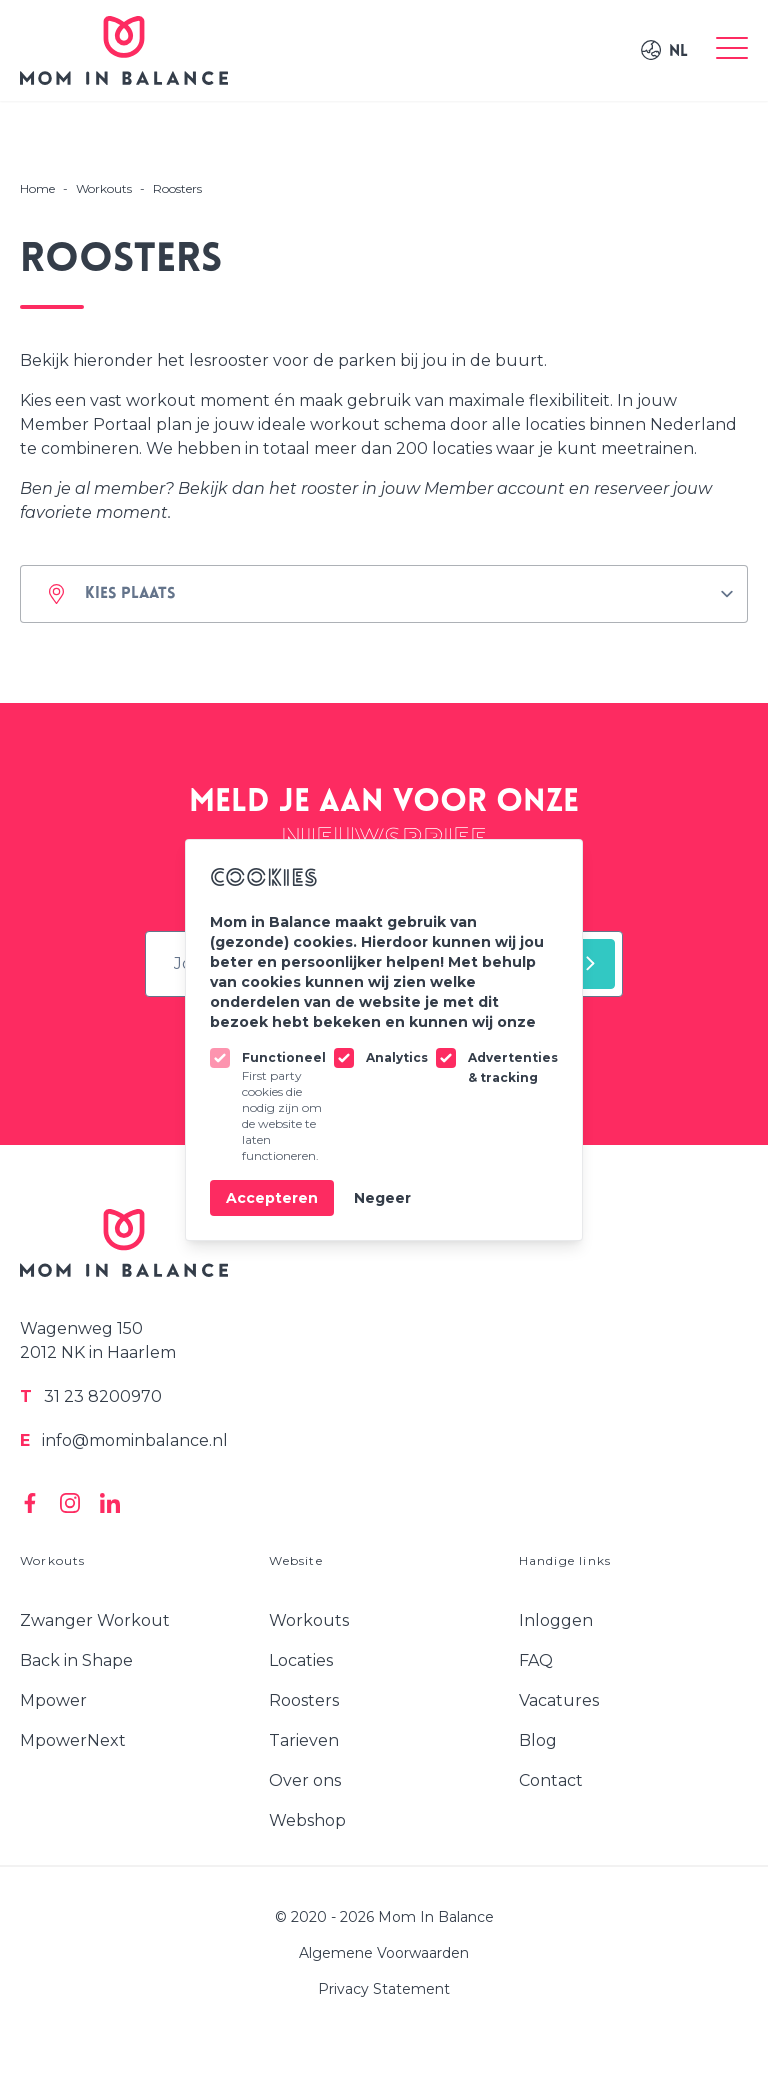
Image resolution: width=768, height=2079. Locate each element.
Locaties (301, 1660)
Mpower (53, 1700)
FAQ (536, 1660)
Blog (538, 1740)
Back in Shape (76, 1660)
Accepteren (272, 1198)
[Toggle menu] (732, 50)
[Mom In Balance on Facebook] (30, 1503)
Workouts (309, 1620)
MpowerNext (73, 1740)
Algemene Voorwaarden (384, 1953)
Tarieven (304, 1740)
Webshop (307, 1820)
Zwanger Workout (95, 1620)
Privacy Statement (384, 1989)
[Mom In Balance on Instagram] (70, 1503)
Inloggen (556, 1620)
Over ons (305, 1780)
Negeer (382, 1198)
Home (37, 188)
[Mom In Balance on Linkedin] (110, 1503)
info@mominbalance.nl (124, 1440)
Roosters (304, 1700)
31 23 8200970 (91, 1396)
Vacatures (559, 1700)
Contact (551, 1780)
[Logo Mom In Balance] (124, 50)
